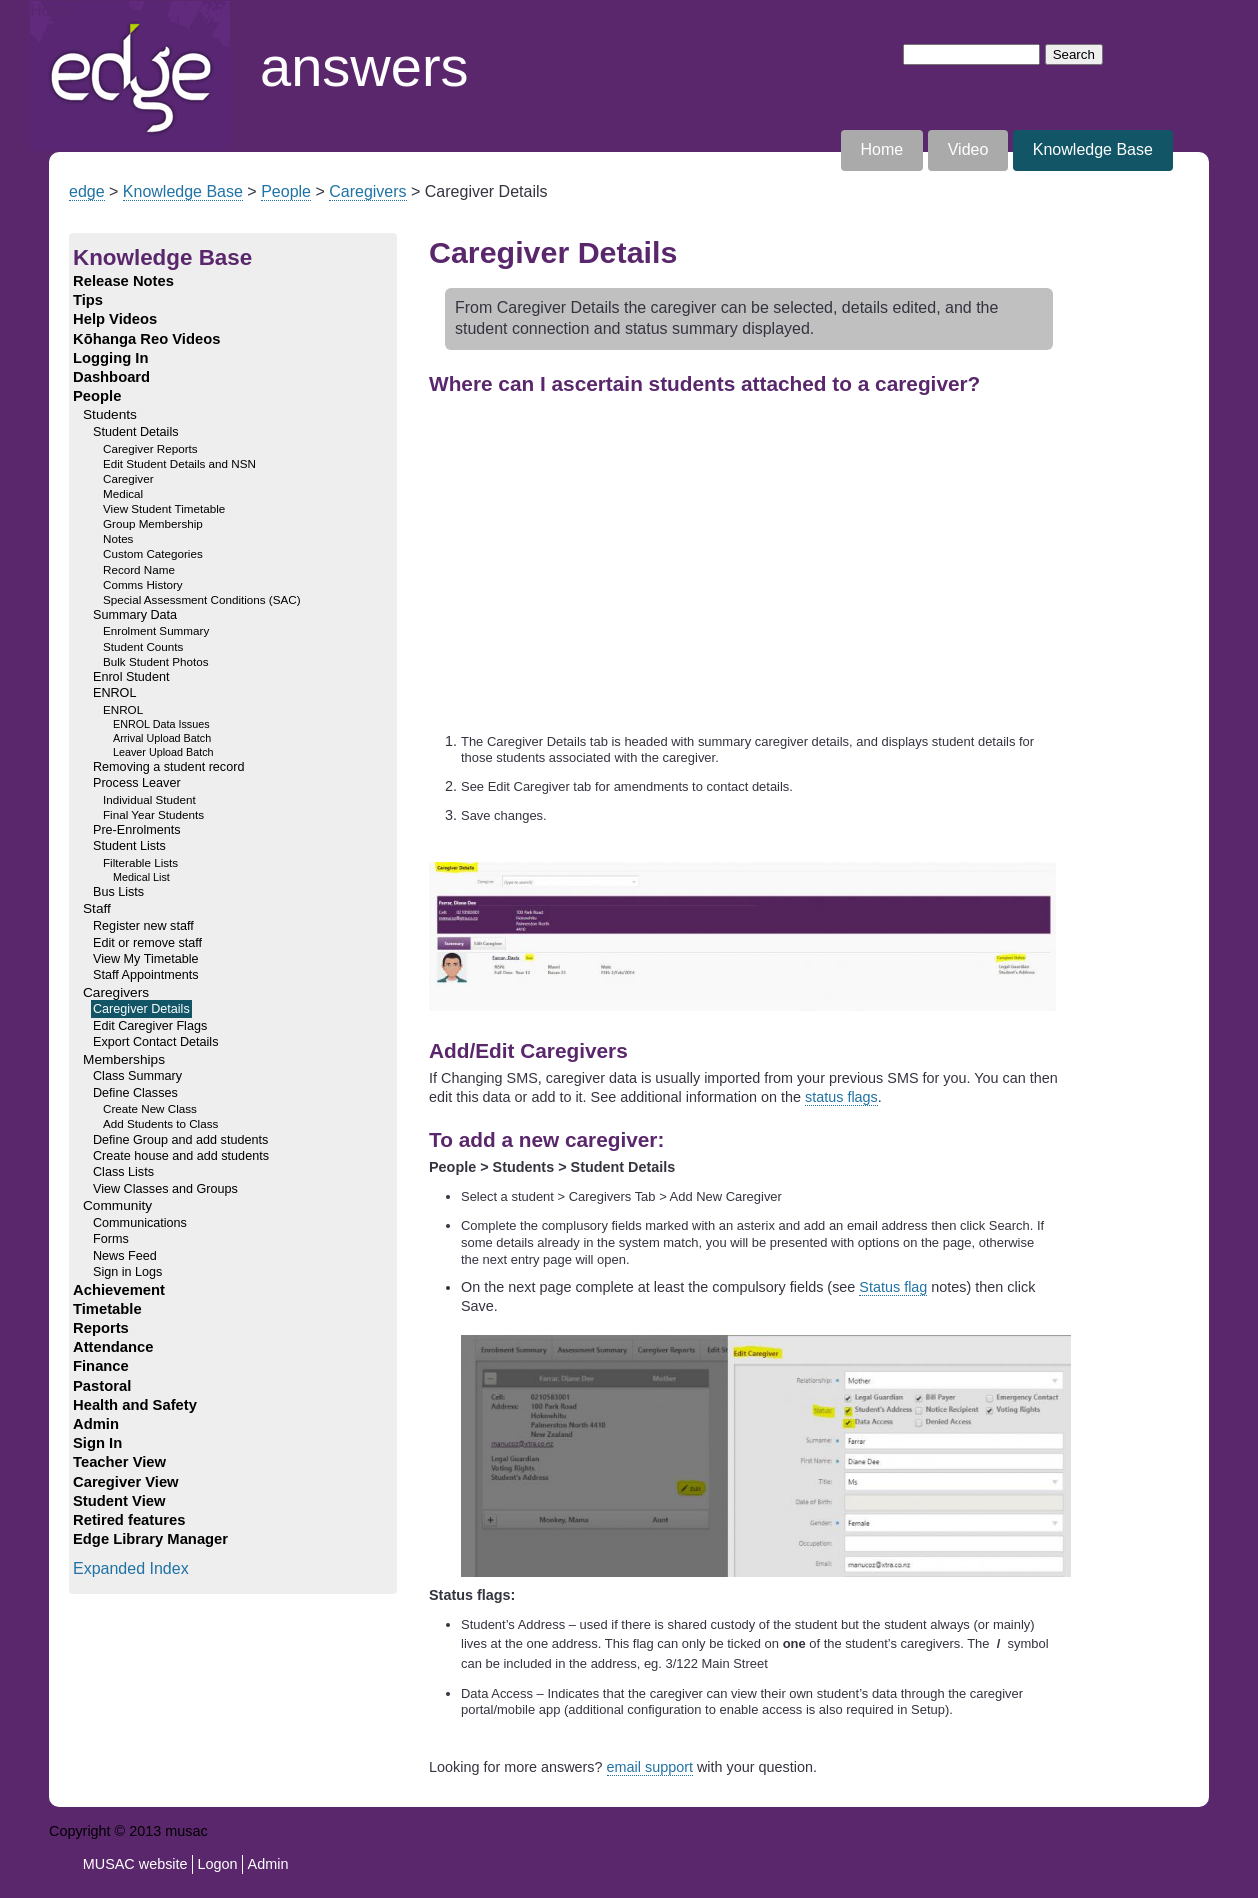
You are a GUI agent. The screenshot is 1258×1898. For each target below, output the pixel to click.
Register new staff (143, 926)
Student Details (136, 432)
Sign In (97, 1443)
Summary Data (135, 615)
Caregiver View (126, 1482)
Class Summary (137, 1076)
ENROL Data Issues (161, 724)
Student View (119, 1501)
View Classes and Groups (165, 1189)
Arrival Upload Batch (162, 738)
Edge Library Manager (150, 1539)
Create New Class (150, 1108)
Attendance (113, 1347)
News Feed (125, 1256)
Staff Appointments (146, 975)
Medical (123, 493)
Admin (96, 1424)
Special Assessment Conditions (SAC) (202, 599)
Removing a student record (168, 767)
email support (650, 1767)
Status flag (893, 1287)
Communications (140, 1223)
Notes (118, 538)
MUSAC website (135, 1864)
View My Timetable (146, 959)
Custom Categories (153, 553)
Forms (111, 1239)
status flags (841, 1097)
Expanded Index (131, 1568)
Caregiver (128, 478)
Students (110, 414)
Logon (218, 1864)
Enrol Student (131, 677)
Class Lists (123, 1172)
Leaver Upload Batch (163, 752)
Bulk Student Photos (156, 661)
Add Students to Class (160, 1123)
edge (87, 191)
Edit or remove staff (147, 943)
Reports (101, 1328)
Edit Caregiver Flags (150, 1026)
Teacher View (119, 1462)
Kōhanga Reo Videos (146, 339)
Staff (97, 908)
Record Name (139, 569)
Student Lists (129, 846)
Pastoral (102, 1386)
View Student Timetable (164, 508)
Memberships (124, 1059)
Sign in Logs (127, 1272)
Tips (88, 300)
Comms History (143, 584)
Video (968, 149)
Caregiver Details (141, 1009)
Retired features (129, 1520)
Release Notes (123, 281)
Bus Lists (118, 892)
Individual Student (149, 799)
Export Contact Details (155, 1042)
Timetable (107, 1309)
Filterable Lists (140, 862)
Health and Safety (135, 1405)
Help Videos (115, 319)
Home (51, 10)
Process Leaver (137, 783)
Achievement (119, 1290)
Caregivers (367, 191)
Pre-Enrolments (137, 830)
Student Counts (143, 646)
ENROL (114, 693)
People (286, 191)
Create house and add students (181, 1156)
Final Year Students (153, 814)
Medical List (141, 877)
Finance (101, 1366)
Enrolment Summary (156, 630)
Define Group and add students (180, 1140)
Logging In (110, 358)
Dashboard (111, 377)
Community (117, 1205)
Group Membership (153, 523)
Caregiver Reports (150, 448)
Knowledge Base (1093, 149)
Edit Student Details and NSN (179, 463)
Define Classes (135, 1093)
